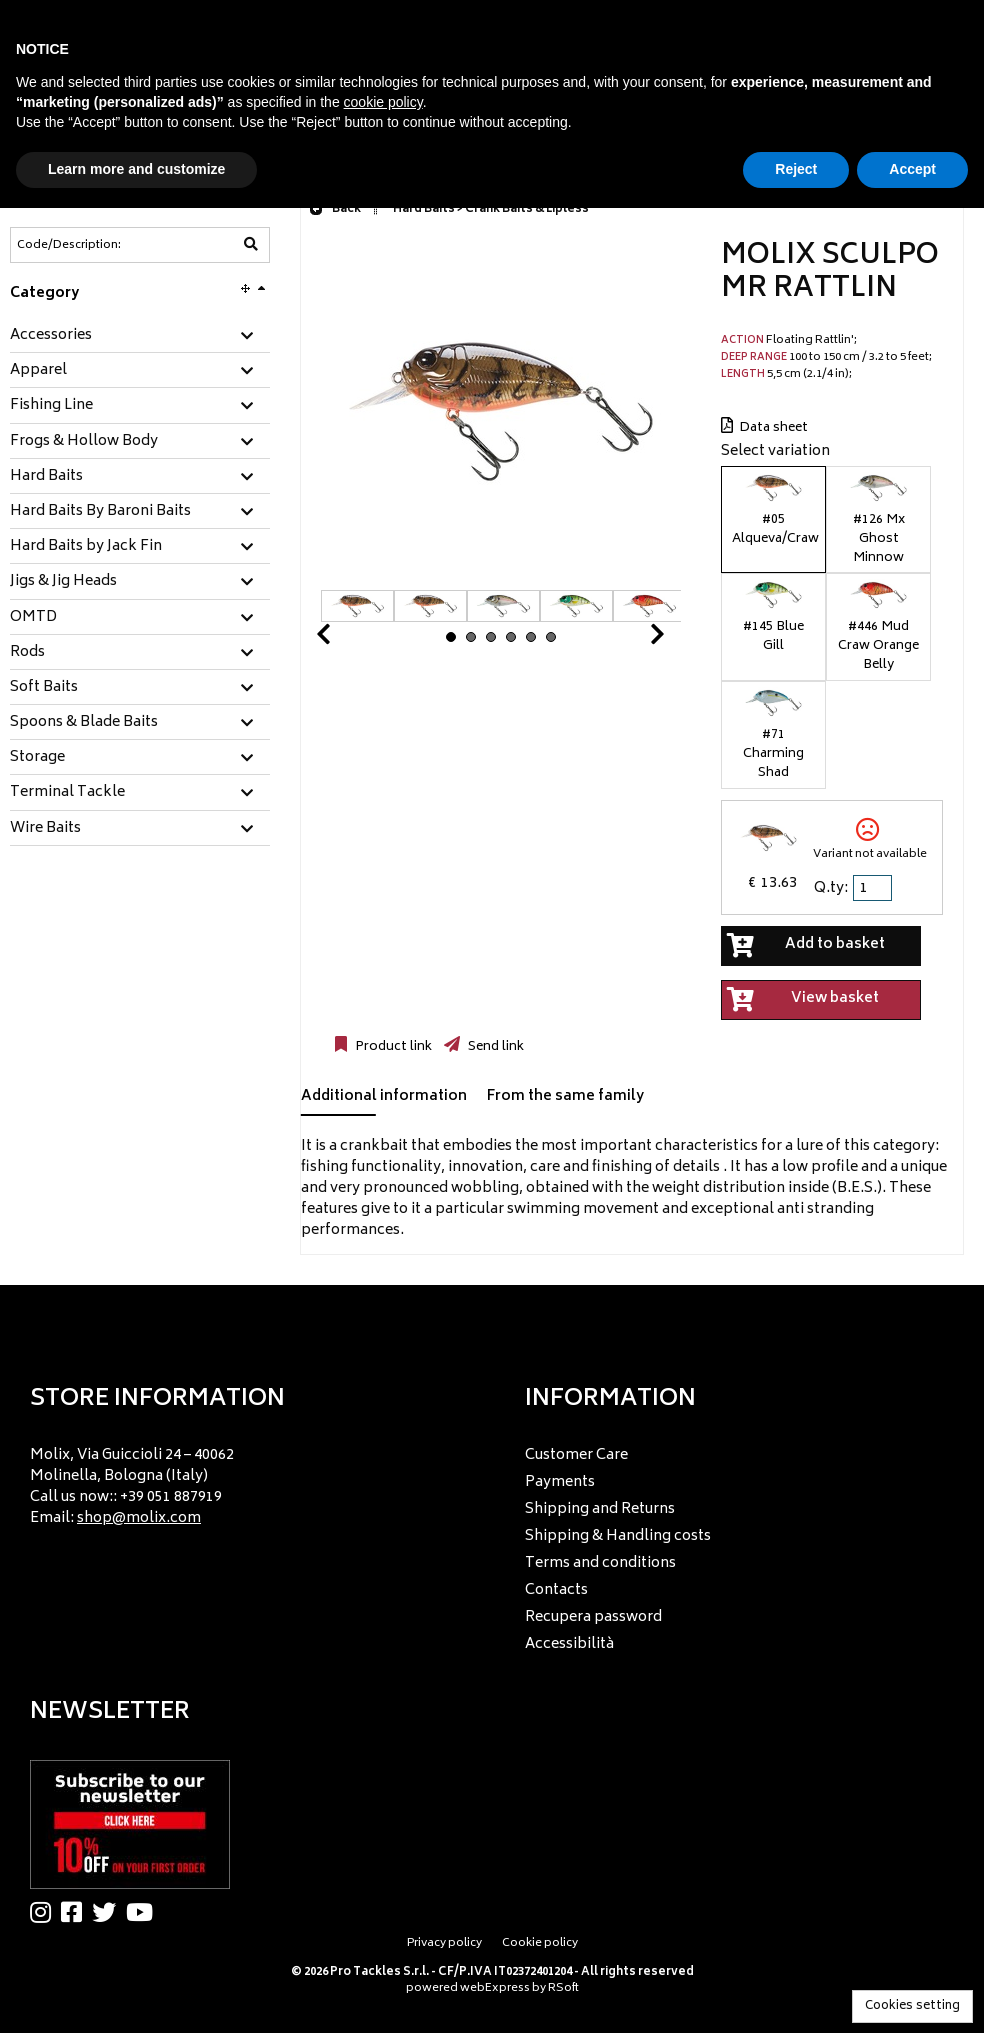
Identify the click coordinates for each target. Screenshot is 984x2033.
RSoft (563, 1988)
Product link (392, 1047)
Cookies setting (912, 2006)
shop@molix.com (139, 1518)
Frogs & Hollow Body (84, 442)
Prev (347, 639)
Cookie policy (540, 1943)
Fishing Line (51, 406)
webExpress (495, 1988)
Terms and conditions (600, 1563)
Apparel (38, 371)
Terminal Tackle (67, 793)
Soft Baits (44, 688)
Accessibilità (569, 1644)
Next (633, 639)
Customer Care (576, 1455)
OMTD (33, 618)
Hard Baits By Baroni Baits (100, 512)
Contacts (556, 1590)
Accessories (51, 336)
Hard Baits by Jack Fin (86, 547)
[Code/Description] (91, 245)
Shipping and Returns (600, 1509)
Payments (560, 1482)
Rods (27, 653)
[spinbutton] (874, 888)
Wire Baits (45, 829)
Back (335, 209)
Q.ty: (831, 888)
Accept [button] (912, 169)
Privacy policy (444, 1943)
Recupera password (593, 1617)
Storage (37, 758)
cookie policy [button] (383, 102)
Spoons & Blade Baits (84, 723)
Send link (494, 1047)
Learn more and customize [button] (136, 169)
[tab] (140, 336)
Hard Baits (46, 477)
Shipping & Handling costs (618, 1536)
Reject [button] (796, 169)
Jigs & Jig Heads (63, 582)
